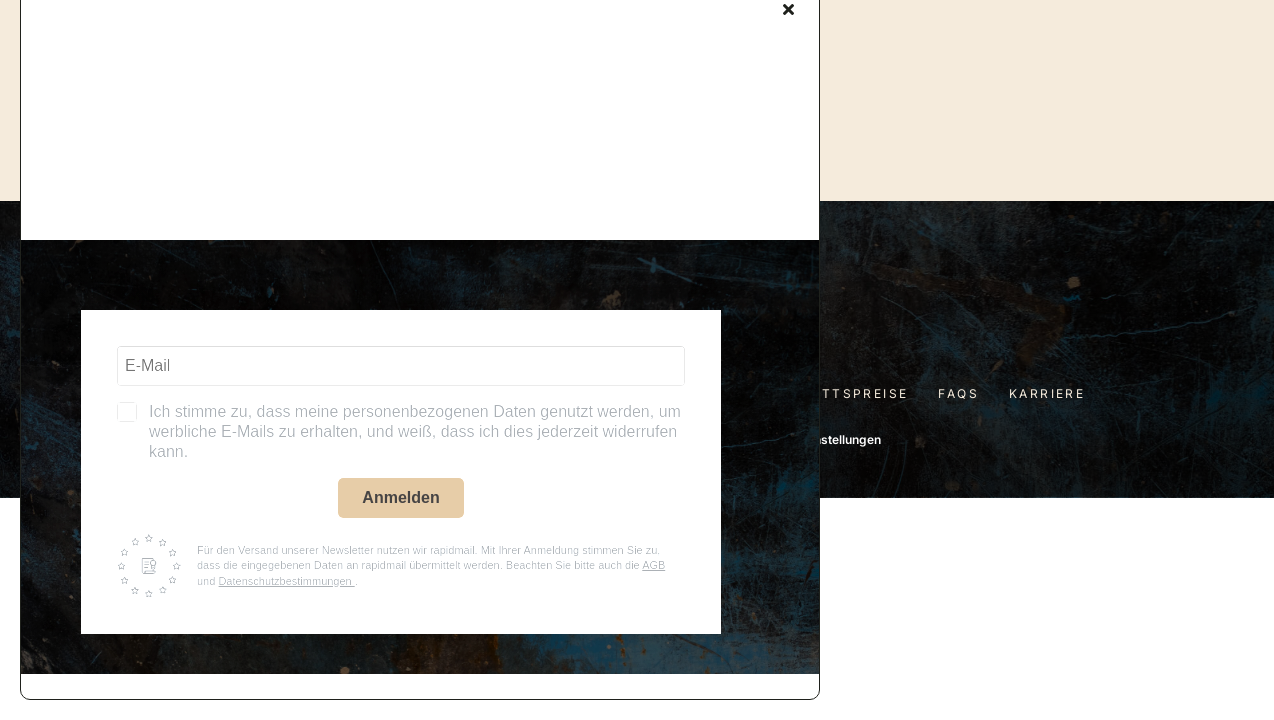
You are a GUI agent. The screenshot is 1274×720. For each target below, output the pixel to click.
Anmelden (400, 497)
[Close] (788, 9)
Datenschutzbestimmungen (286, 581)
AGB (653, 565)
